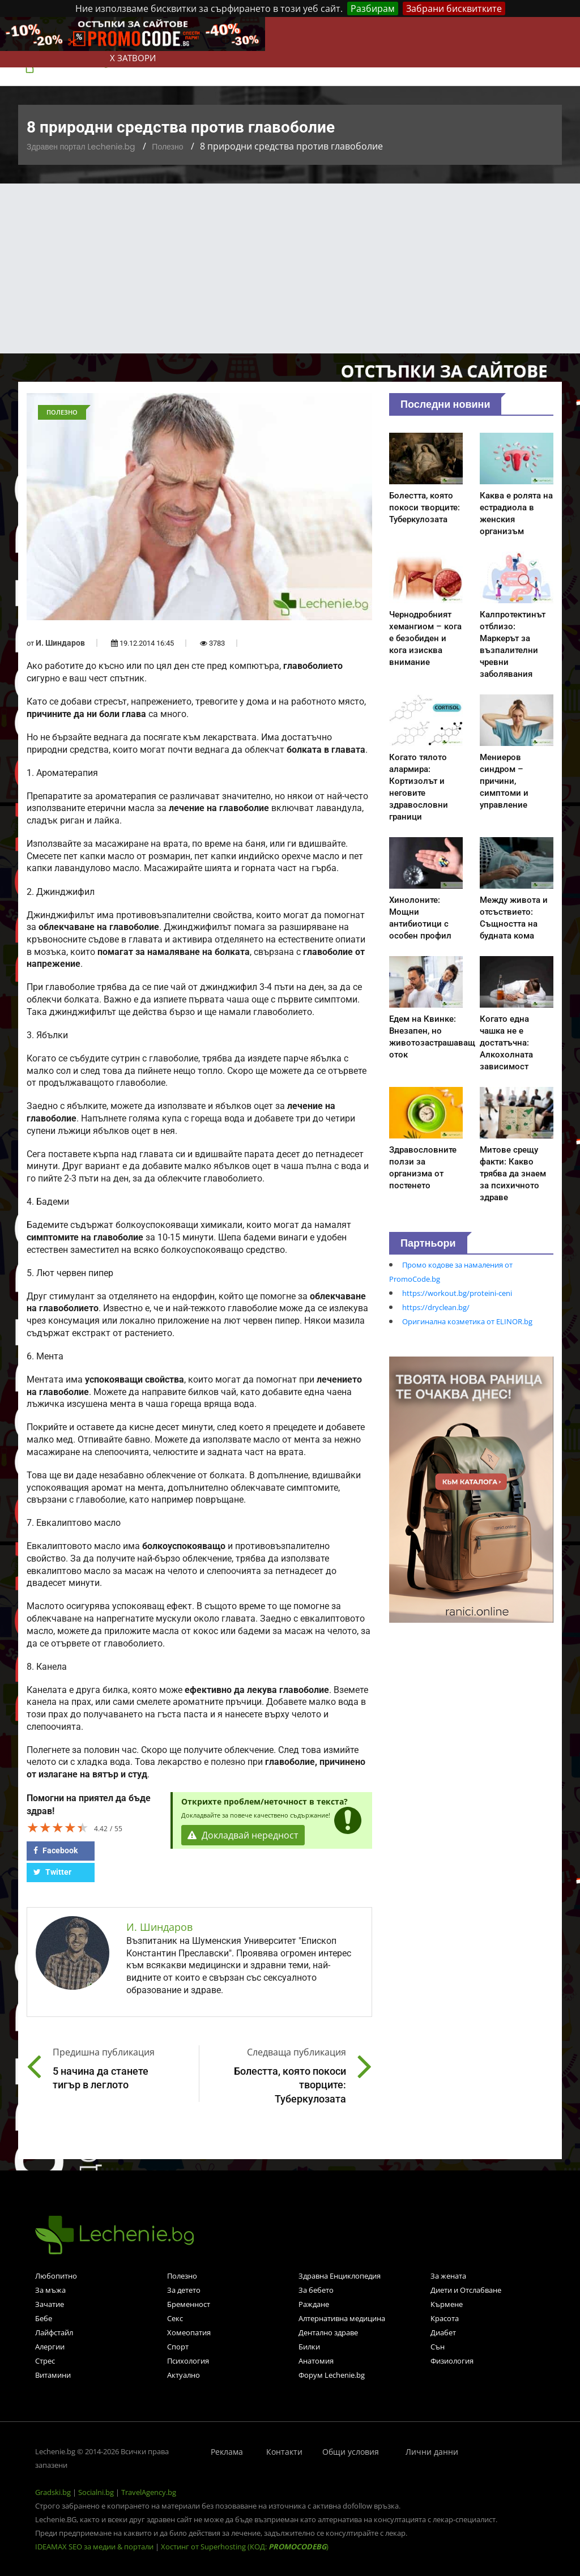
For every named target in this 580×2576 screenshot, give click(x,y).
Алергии (50, 2347)
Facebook (55, 1850)
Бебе (43, 2318)
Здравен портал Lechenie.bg (81, 146)
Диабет (443, 2332)
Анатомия (316, 2361)
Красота (444, 2318)
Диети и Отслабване (465, 2290)
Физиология (452, 2361)
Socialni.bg (96, 2492)
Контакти (284, 2451)
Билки (309, 2347)
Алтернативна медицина (341, 2318)
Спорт (178, 2347)
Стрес (45, 2361)
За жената (448, 2276)
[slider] (58, 1827)
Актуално (183, 2375)
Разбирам (373, 8)
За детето (184, 2290)
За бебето (316, 2290)
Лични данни (432, 2451)
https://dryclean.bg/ (436, 1307)
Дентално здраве (328, 2332)
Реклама (227, 2451)
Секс (175, 2318)
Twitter (52, 1871)
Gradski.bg (53, 2492)
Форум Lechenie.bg (331, 2375)
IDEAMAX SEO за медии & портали (95, 2546)
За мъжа (50, 2290)
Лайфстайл (54, 2332)
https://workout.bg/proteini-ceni (457, 1293)
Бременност (188, 2304)
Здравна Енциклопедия (339, 2276)
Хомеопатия (189, 2332)
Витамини (53, 2375)
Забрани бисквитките (454, 8)
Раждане (313, 2304)
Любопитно (56, 2276)
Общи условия (350, 2451)
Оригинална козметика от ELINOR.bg (467, 1321)
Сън (437, 2347)
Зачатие (49, 2304)
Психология (188, 2361)
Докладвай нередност (242, 1835)
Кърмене (446, 2304)
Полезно (167, 146)
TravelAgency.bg (148, 2492)
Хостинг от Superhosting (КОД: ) (245, 2546)
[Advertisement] (290, 268)
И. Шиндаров (60, 642)
